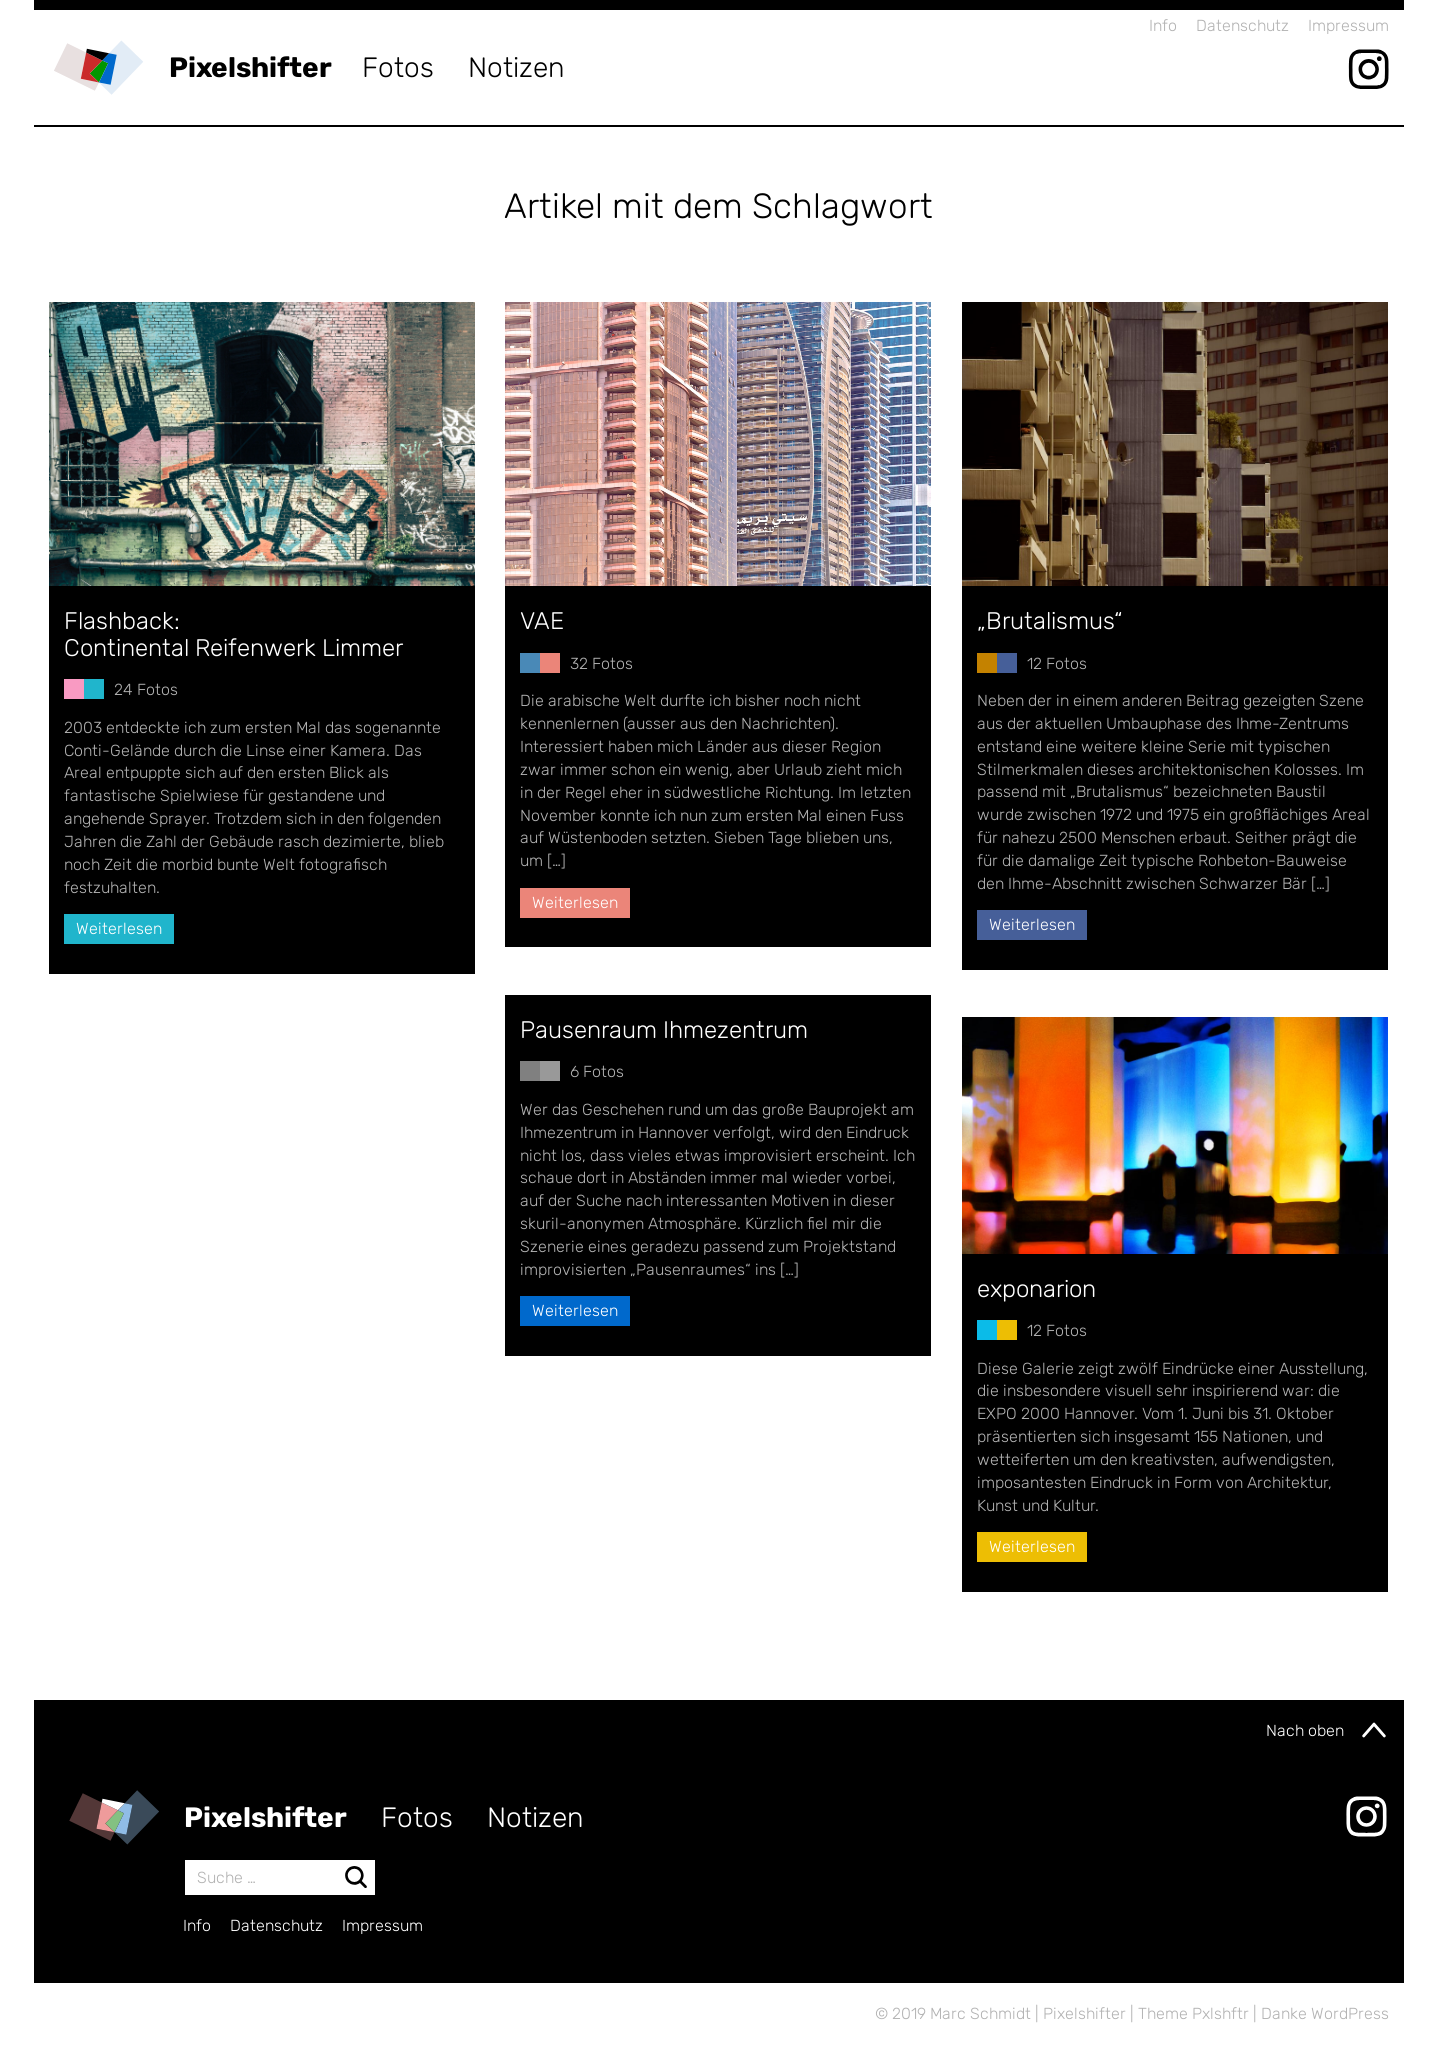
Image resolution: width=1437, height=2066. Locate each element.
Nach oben (1327, 1730)
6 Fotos (597, 1071)
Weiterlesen (119, 928)
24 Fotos (146, 689)
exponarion (1036, 1289)
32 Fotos (601, 663)
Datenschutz (1242, 25)
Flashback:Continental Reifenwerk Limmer (233, 634)
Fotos (398, 67)
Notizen (516, 67)
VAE (542, 621)
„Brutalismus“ (1050, 621)
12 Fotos (1057, 663)
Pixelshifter (250, 67)
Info (1163, 25)
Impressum (1348, 25)
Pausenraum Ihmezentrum (664, 1030)
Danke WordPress (1325, 2013)
